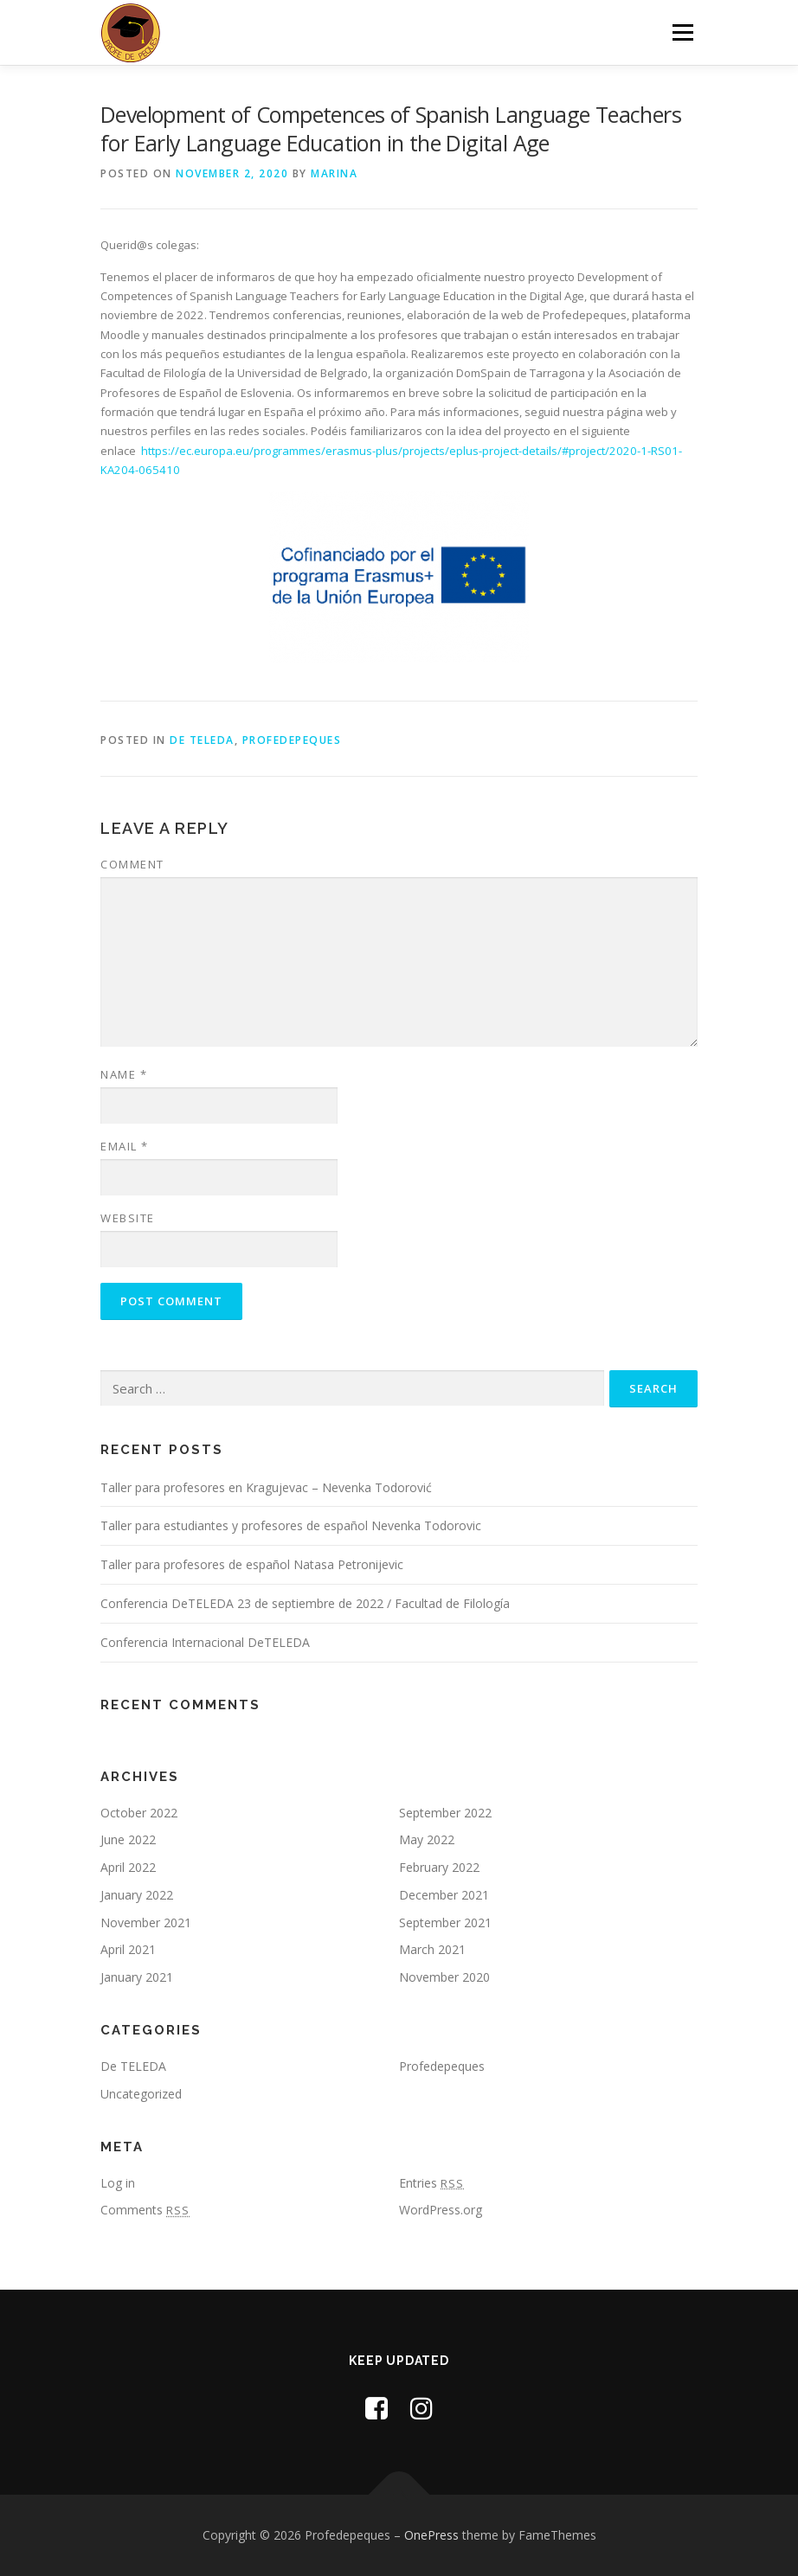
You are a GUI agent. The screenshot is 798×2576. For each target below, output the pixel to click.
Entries (431, 2183)
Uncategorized (141, 2094)
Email (124, 1146)
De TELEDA (202, 740)
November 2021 (145, 1922)
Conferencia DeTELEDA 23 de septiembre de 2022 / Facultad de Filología (305, 1603)
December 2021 (444, 1895)
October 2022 (138, 1812)
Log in (117, 2183)
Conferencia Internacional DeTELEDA (205, 1642)
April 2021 (128, 1949)
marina (334, 173)
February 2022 (439, 1867)
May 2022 (426, 1839)
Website (127, 1218)
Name (123, 1074)
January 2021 (136, 1977)
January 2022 (136, 1895)
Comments (145, 2209)
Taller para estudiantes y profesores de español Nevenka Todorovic (290, 1525)
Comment (132, 864)
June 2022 (128, 1839)
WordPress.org (440, 2209)
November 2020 (444, 1977)
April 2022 (128, 1867)
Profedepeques (292, 740)
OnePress (431, 2535)
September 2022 (445, 1812)
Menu (682, 32)
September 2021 (445, 1922)
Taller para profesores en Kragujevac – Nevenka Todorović (266, 1487)
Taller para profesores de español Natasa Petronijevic (251, 1564)
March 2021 (432, 1949)
